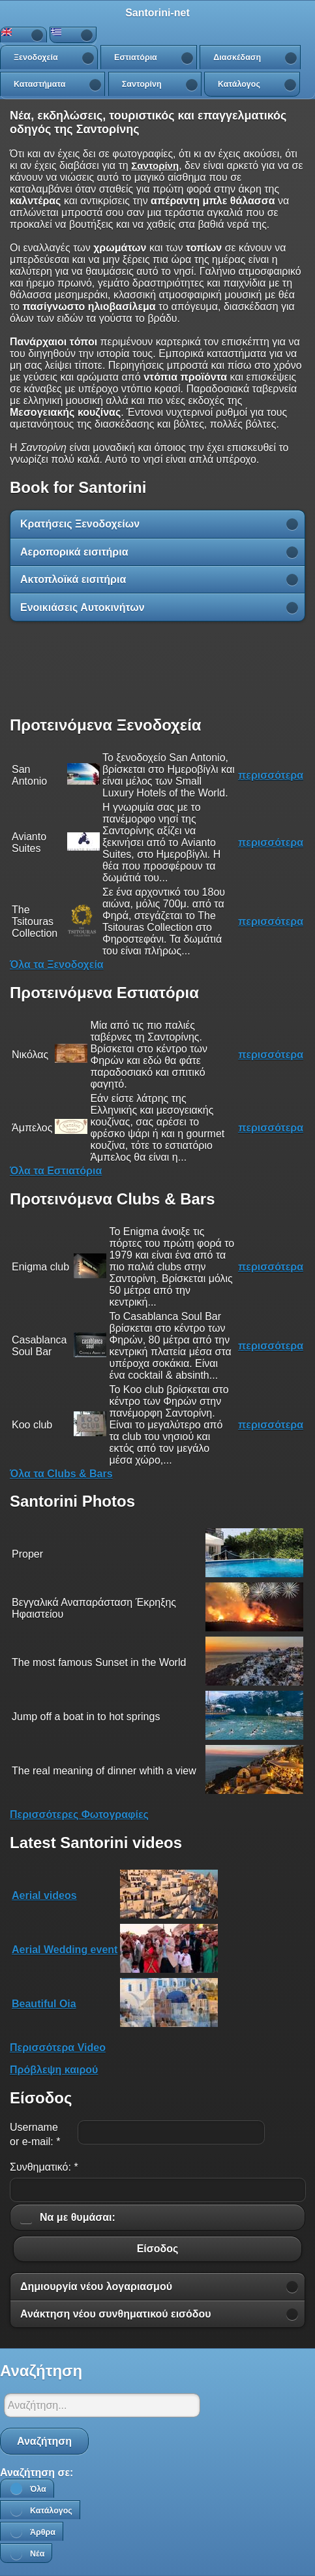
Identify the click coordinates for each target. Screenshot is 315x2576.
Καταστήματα (39, 84)
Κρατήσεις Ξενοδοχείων (80, 523)
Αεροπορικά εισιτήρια (74, 552)
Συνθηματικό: (44, 2167)
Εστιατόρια (135, 57)
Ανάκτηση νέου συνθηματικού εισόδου (115, 2313)
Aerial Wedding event (64, 1949)
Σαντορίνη (142, 84)
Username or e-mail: (35, 2134)
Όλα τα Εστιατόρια (56, 1170)
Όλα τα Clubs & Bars (61, 1473)
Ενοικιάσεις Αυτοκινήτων (82, 607)
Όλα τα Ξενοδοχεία (57, 964)
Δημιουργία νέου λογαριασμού (96, 2286)
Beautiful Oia (44, 2003)
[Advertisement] (157, 667)
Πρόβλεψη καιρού (54, 2069)
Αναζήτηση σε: (36, 2472)
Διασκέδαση (237, 57)
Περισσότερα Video (58, 2047)
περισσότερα (270, 775)
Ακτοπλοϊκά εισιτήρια (73, 579)
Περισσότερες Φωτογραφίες (79, 1814)
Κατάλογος (239, 84)
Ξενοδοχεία (36, 57)
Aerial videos (44, 1895)
